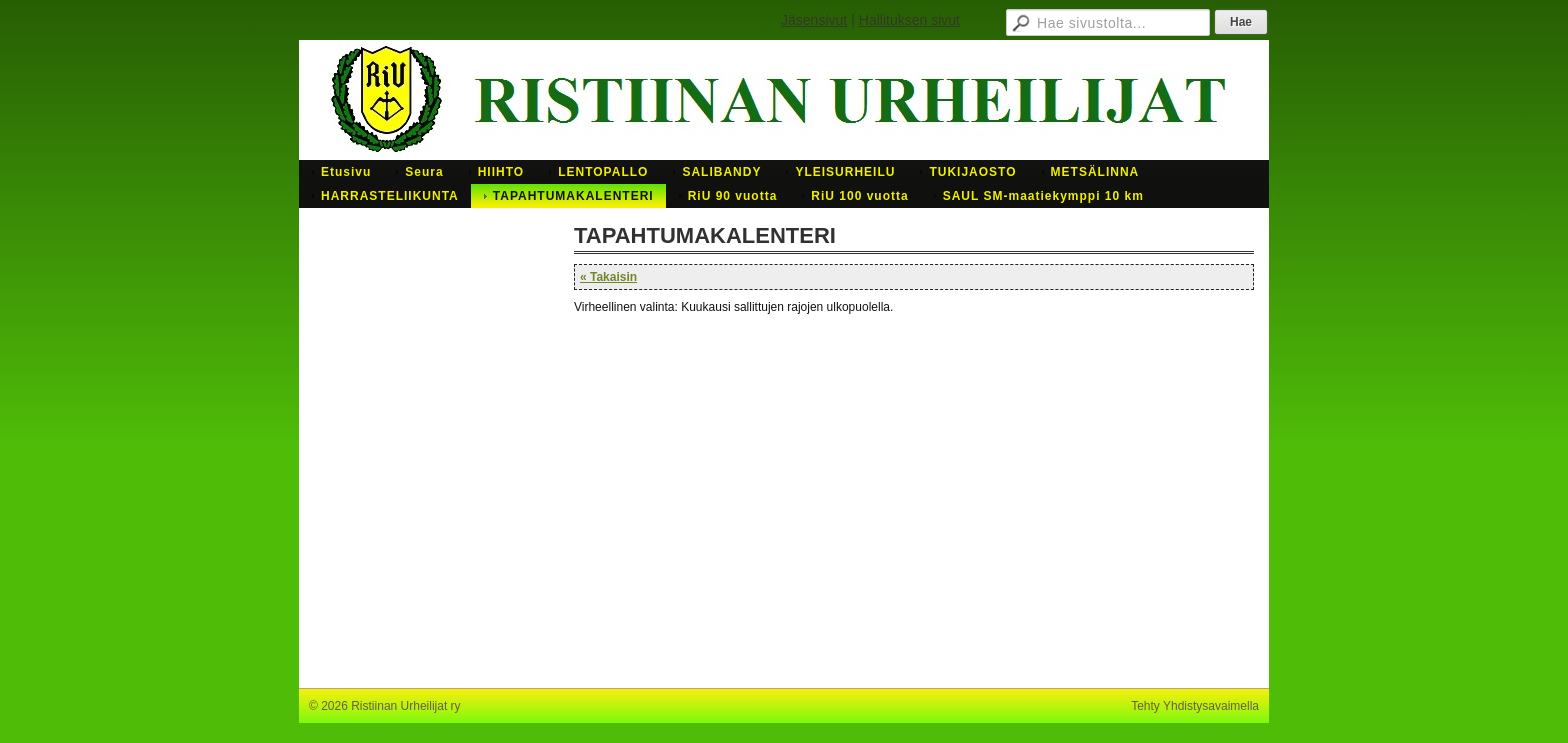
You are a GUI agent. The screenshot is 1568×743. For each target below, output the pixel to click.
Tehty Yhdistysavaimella (1195, 706)
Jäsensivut (814, 20)
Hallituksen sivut (909, 20)
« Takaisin (608, 277)
